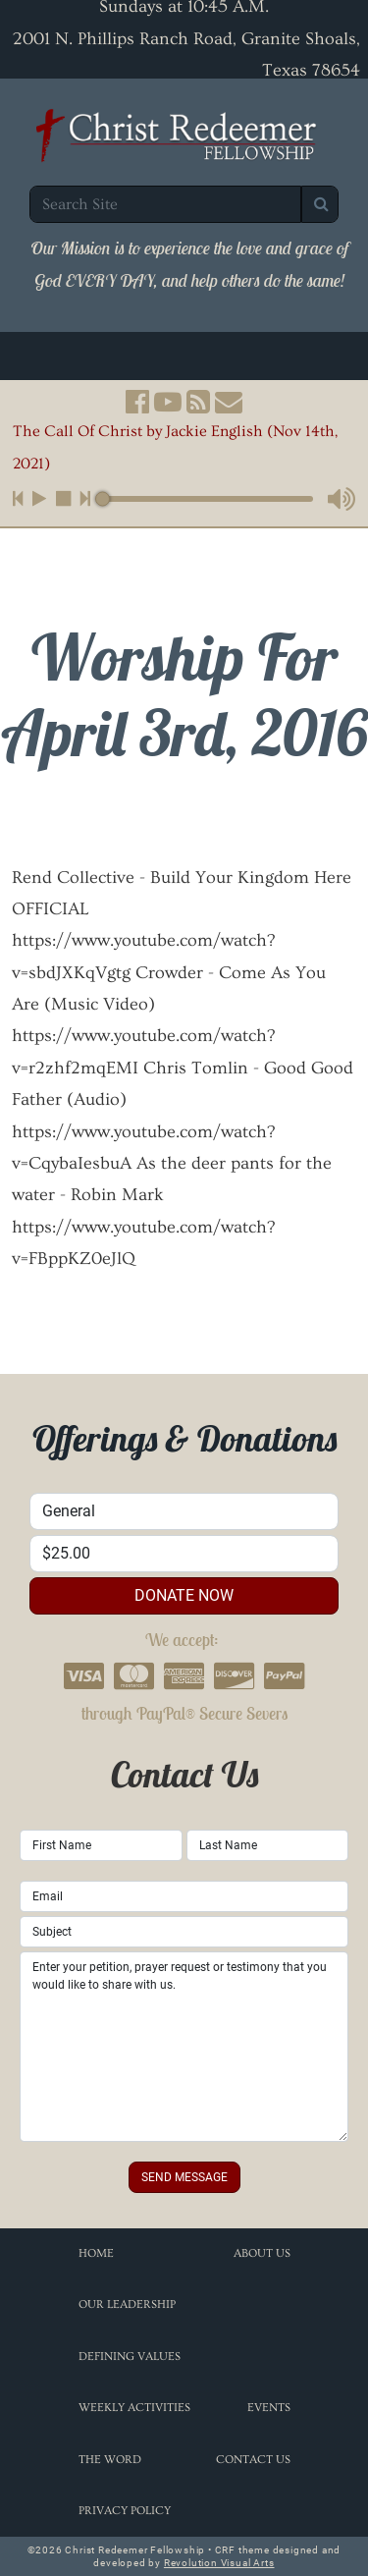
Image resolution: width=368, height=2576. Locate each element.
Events (268, 2407)
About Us (262, 2253)
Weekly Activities (134, 2407)
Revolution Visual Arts (219, 2562)
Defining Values (130, 2356)
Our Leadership (127, 2304)
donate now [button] (184, 1595)
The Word (110, 2459)
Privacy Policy (125, 2510)
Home (96, 2253)
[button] (137, 401)
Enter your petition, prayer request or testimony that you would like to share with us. (184, 2046)
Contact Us (253, 2459)
